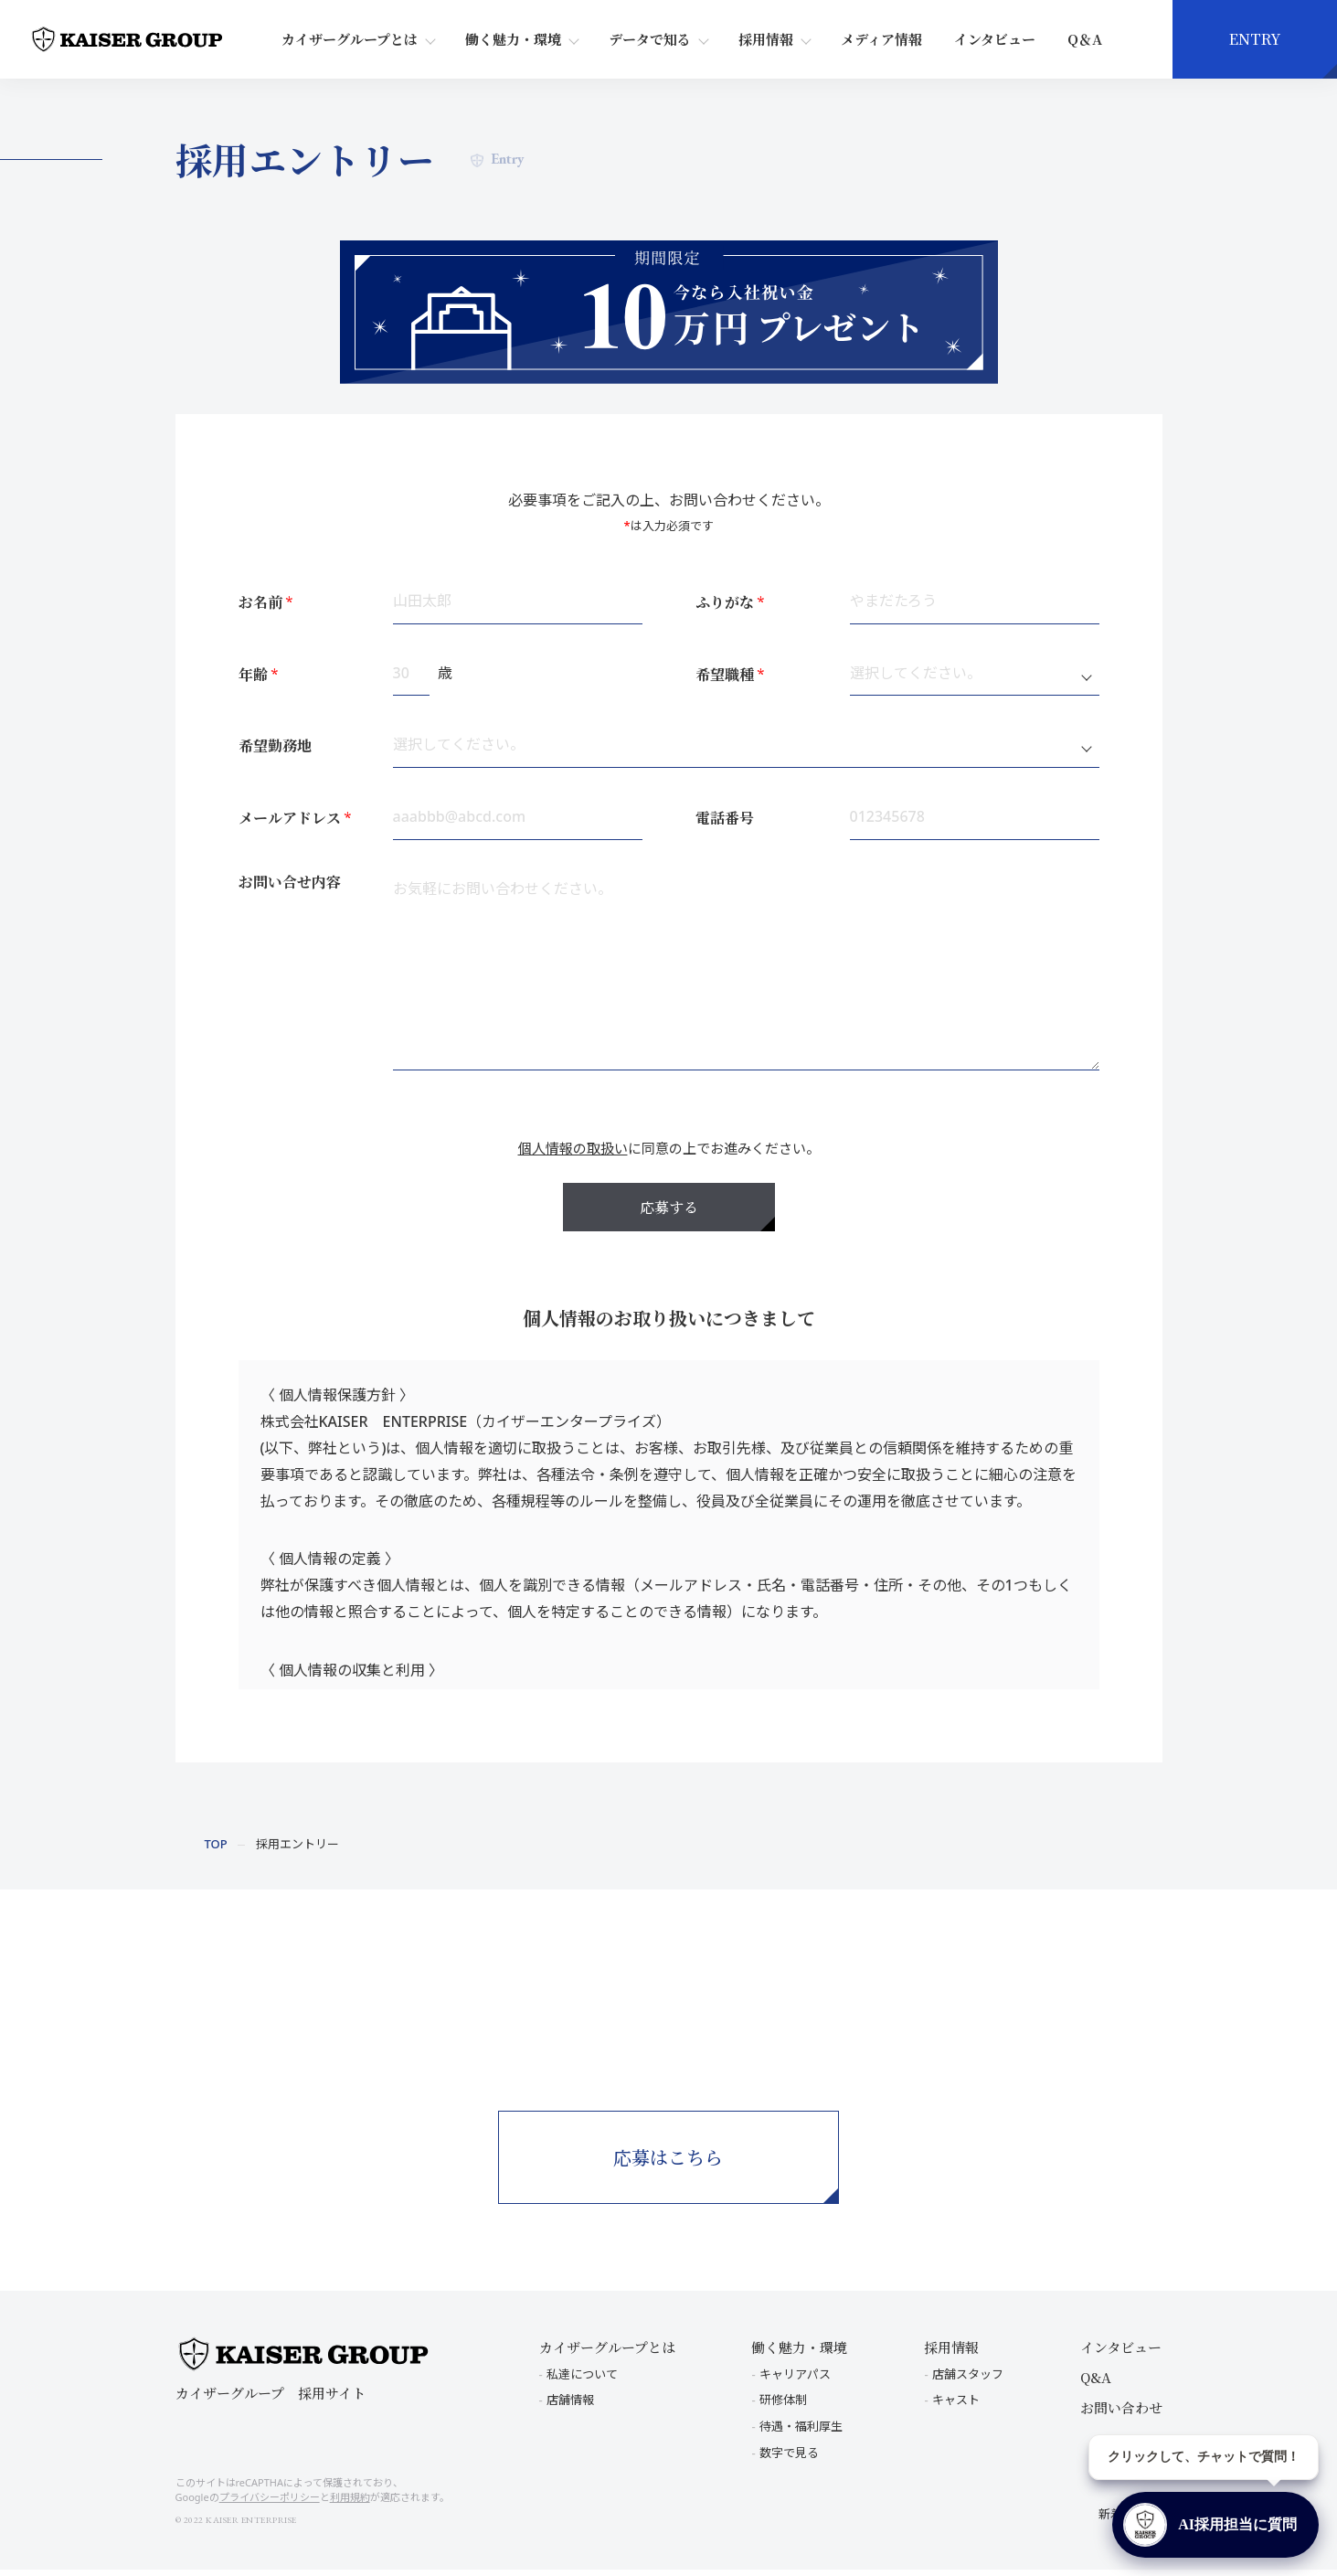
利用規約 (350, 2504)
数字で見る (789, 2459)
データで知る (650, 38)
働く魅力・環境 (513, 38)
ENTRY (1254, 38)
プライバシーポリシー (269, 2504)
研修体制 (783, 2407)
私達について (582, 2380)
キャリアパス (795, 2380)
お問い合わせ (1121, 2413)
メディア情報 (881, 38)
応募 (669, 2177)
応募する (669, 1207)
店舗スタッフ (967, 2380)
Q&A (1095, 2383)
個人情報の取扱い (573, 1148)
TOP (216, 1844)
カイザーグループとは (349, 38)
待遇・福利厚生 (801, 2433)
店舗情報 (570, 2407)
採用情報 (765, 38)
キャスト (956, 2407)
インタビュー (994, 38)
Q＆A (1084, 38)
